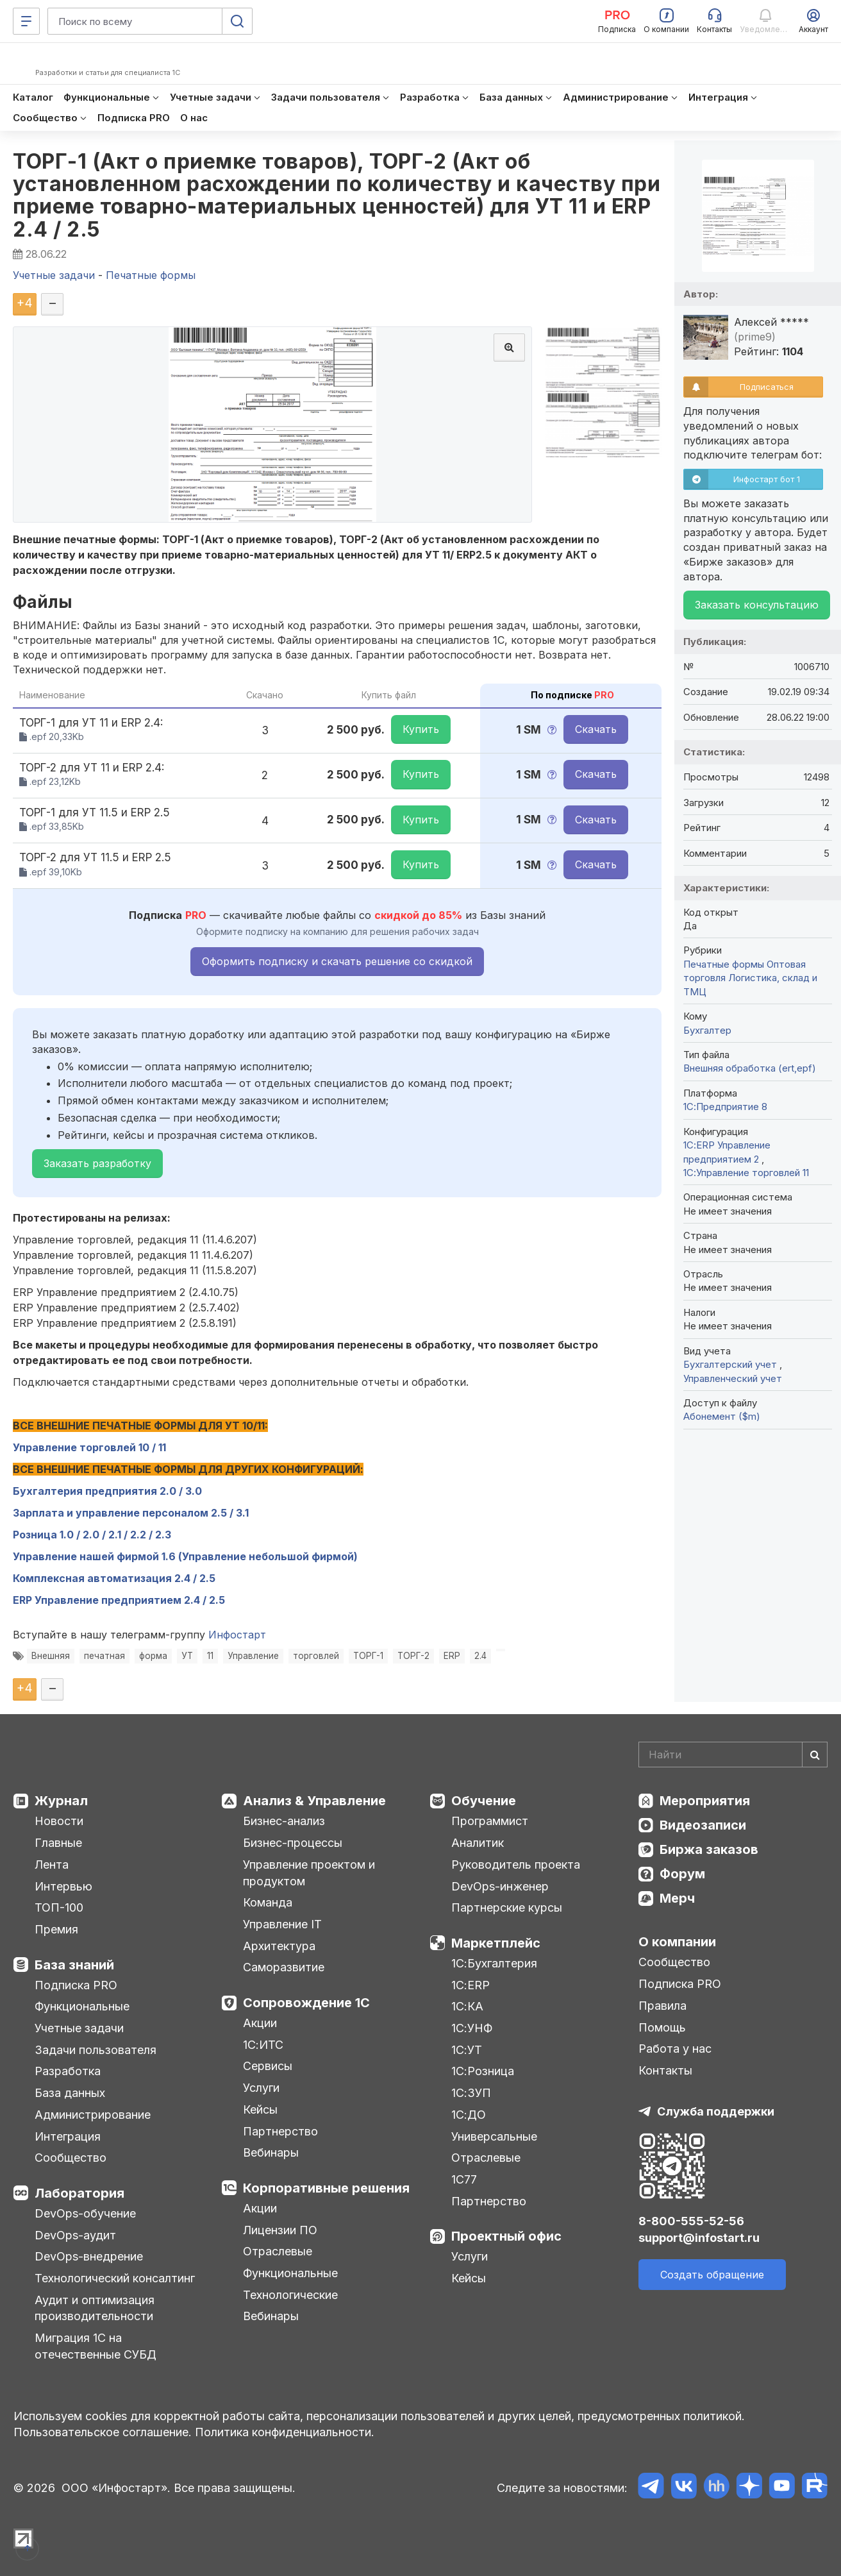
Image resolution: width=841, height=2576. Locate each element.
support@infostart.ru (699, 2237)
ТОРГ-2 (413, 1656)
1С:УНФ (471, 2028)
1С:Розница (482, 2071)
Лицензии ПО (280, 2230)
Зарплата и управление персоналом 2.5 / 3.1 (131, 1512)
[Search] (733, 1754)
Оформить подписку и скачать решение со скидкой (337, 961)
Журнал (61, 1800)
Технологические (290, 2295)
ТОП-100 (59, 1907)
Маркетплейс (495, 1943)
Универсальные (494, 2136)
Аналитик (477, 1842)
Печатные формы (723, 964)
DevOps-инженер (500, 1886)
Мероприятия (705, 1800)
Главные (58, 1842)
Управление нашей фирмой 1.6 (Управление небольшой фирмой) (185, 1556)
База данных (70, 2093)
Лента (52, 1864)
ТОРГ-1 (368, 1656)
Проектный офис (506, 2236)
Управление (253, 1656)
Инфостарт (237, 1634)
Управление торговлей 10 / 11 (89, 1447)
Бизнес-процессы (292, 1842)
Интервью (63, 1886)
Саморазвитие (283, 1967)
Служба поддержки (715, 2111)
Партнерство (280, 2131)
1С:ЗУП (471, 2093)
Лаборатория (79, 2193)
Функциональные (82, 2006)
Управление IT (282, 1924)
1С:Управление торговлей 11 (746, 1172)
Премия (56, 1929)
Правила (662, 2005)
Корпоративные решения (326, 2188)
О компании (677, 1941)
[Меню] (26, 21)
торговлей (316, 1656)
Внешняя (50, 1656)
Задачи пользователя (95, 2050)
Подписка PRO (76, 1985)
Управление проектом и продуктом (309, 1873)
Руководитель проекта (515, 1864)
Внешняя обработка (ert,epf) (749, 1068)
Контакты (665, 2070)
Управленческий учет (732, 1378)
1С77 (464, 2179)
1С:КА (467, 2006)
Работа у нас (675, 2048)
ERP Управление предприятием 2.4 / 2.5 (119, 1600)
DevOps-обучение (85, 2213)
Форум (682, 1873)
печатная (104, 1656)
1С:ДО (468, 2114)
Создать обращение (712, 2274)
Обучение (483, 1800)
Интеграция (68, 2136)
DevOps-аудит (75, 2235)
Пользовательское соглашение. (102, 2432)
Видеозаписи (703, 1825)
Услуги (261, 2087)
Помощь (662, 2027)
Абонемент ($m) (721, 1416)
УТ (187, 1656)
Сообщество (70, 2157)
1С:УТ (466, 2050)
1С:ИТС (263, 2044)
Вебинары (271, 2152)
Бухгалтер (707, 1030)
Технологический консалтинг (115, 2278)
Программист (489, 1821)
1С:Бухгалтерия (494, 1963)
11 (210, 1656)
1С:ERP (470, 1985)
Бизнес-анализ (284, 1821)
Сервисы (267, 2066)
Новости (59, 1821)
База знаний (74, 1965)
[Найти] (815, 1754)
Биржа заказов (709, 1849)
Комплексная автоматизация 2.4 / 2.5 (114, 1578)
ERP (452, 1656)
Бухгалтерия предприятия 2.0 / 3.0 (110, 1491)
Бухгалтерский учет (731, 1364)
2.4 (480, 1656)
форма (153, 1656)
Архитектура (279, 1946)
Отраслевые (277, 2251)
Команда (267, 1902)
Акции (260, 2023)
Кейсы (260, 2109)
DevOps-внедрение (89, 2256)
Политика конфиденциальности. (284, 2432)
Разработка (68, 2071)
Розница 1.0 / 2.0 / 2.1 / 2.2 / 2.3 (92, 1534)
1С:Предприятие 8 (725, 1106)
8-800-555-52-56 (691, 2221)
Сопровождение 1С (306, 2002)
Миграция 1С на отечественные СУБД (95, 2346)
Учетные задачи (79, 2028)
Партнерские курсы (506, 1907)
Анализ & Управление (314, 1800)
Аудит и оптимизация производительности (94, 2308)
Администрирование (93, 2114)
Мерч (677, 1898)
